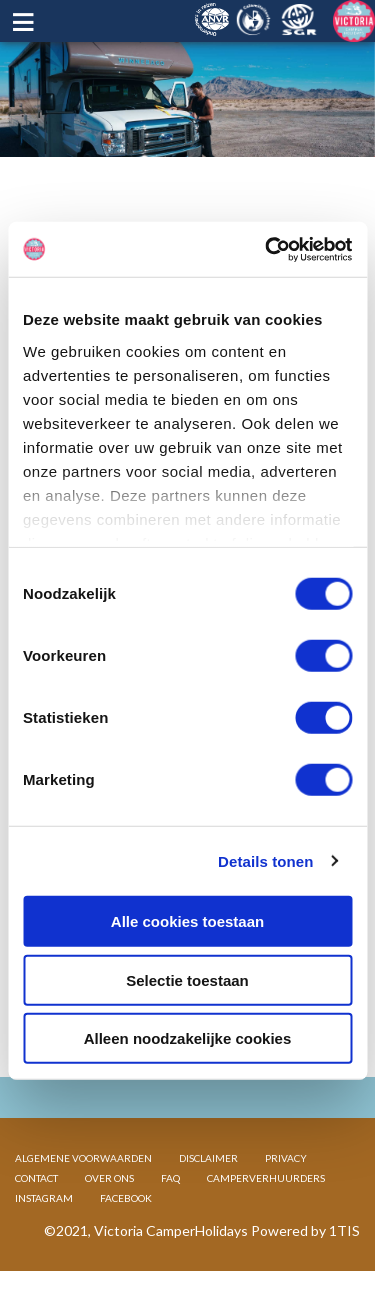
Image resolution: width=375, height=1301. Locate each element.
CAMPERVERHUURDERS (266, 1178)
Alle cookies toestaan (187, 921)
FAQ (170, 1178)
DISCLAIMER (208, 1158)
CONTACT (36, 1178)
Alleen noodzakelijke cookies (188, 1038)
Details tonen (265, 860)
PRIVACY (286, 1158)
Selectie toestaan (187, 979)
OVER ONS (109, 1178)
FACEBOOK (126, 1198)
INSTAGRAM (44, 1198)
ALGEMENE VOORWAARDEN (83, 1158)
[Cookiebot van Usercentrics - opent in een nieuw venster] (267, 249)
